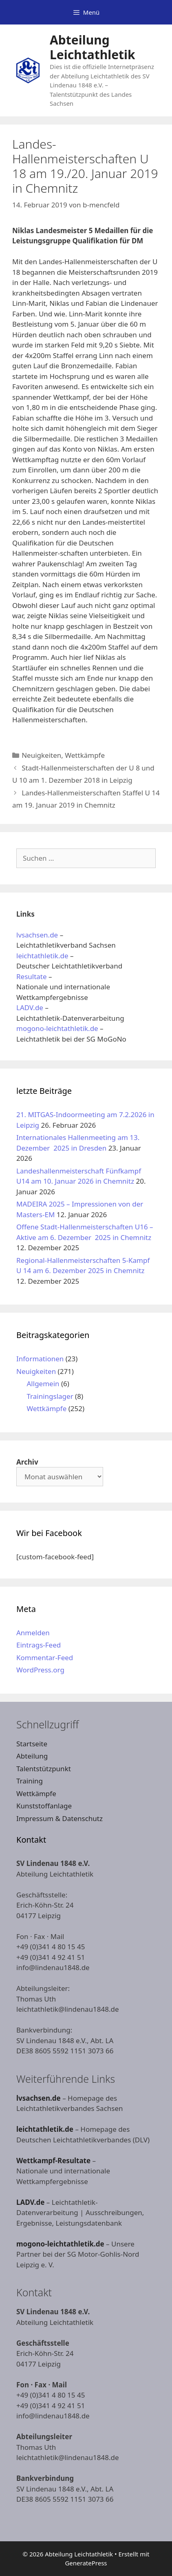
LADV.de (29, 1007)
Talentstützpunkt (43, 1768)
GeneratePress (86, 2563)
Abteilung (32, 1756)
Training (29, 1781)
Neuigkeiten (41, 755)
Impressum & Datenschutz (59, 1818)
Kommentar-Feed (44, 1657)
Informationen (40, 1358)
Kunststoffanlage (44, 1805)
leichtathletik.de (42, 955)
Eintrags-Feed (38, 1645)
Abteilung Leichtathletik (92, 47)
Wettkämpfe (85, 755)
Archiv (27, 1462)
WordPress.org (40, 1669)
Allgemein (43, 1383)
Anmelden (33, 1632)
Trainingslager (50, 1396)
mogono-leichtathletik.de (57, 1028)
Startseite (31, 1743)
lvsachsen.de (37, 935)
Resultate (31, 976)
